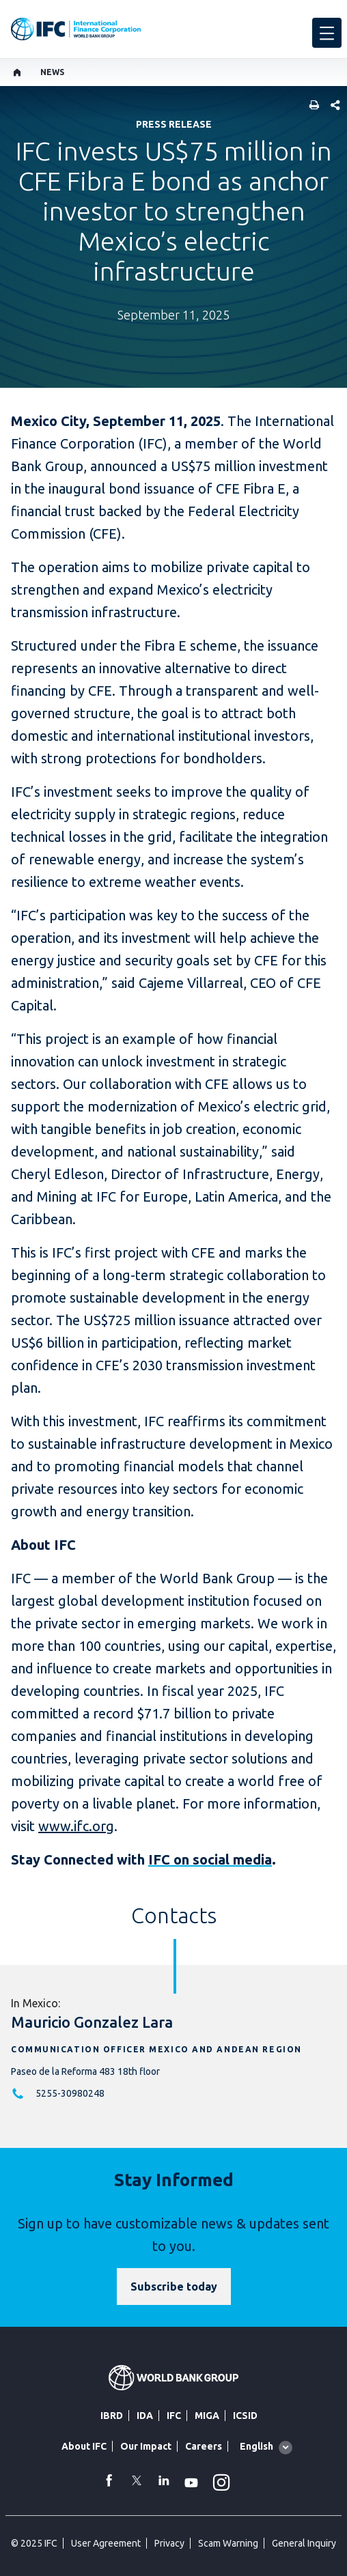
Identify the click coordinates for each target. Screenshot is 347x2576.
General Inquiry (304, 2543)
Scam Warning (228, 2543)
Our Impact (145, 2446)
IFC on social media (210, 1859)
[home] (17, 72)
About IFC (84, 2446)
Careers (203, 2446)
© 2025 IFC (34, 2543)
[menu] (327, 33)
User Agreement (106, 2543)
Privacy (169, 2543)
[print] (310, 106)
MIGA (207, 2415)
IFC (174, 2415)
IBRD (111, 2415)
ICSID (245, 2415)
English (256, 2446)
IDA (145, 2415)
